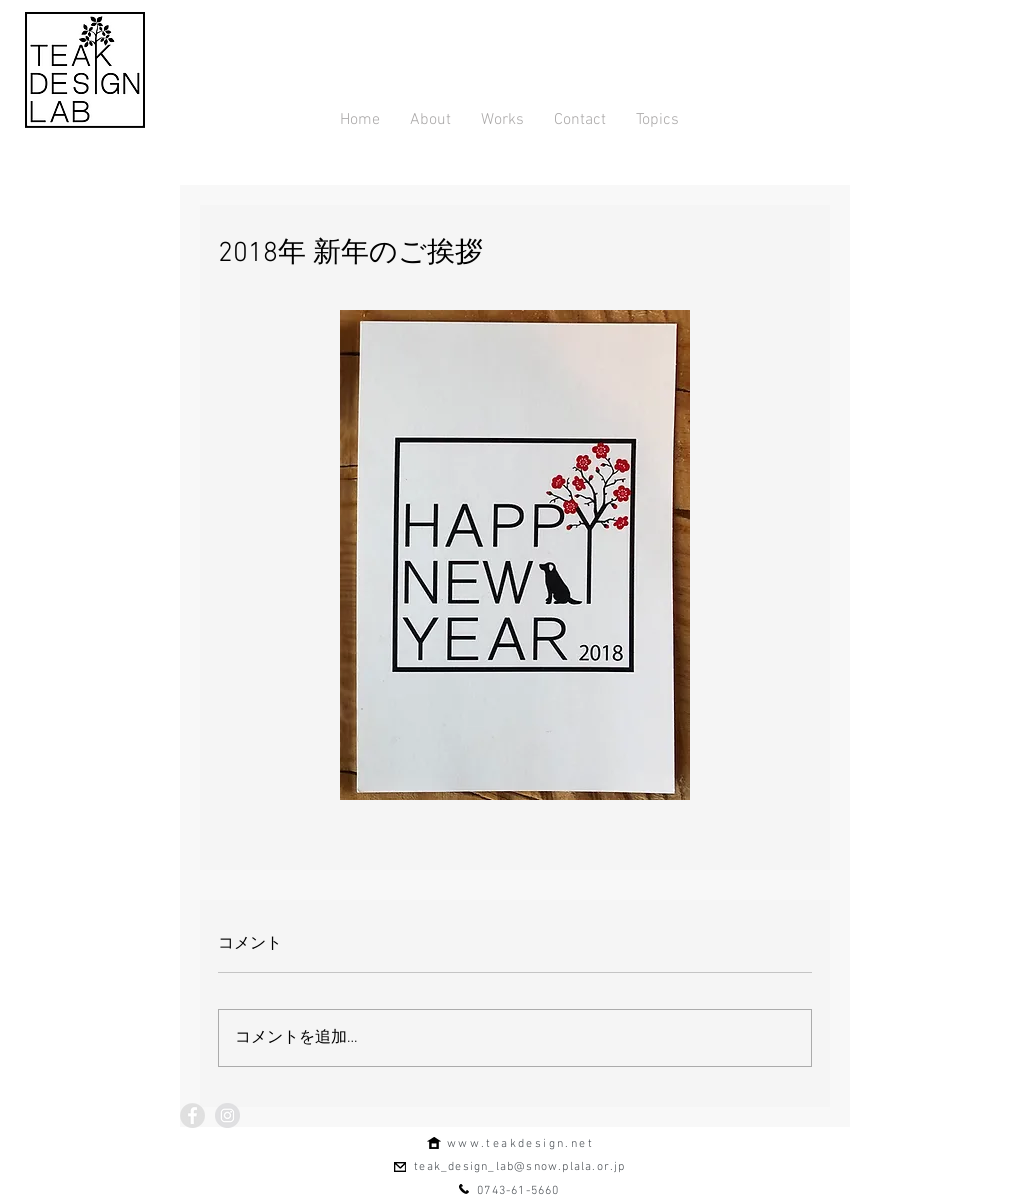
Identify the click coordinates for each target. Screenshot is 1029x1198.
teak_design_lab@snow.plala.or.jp (519, 1167)
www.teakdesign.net (520, 1144)
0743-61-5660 (518, 1191)
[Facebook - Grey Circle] (192, 1115)
